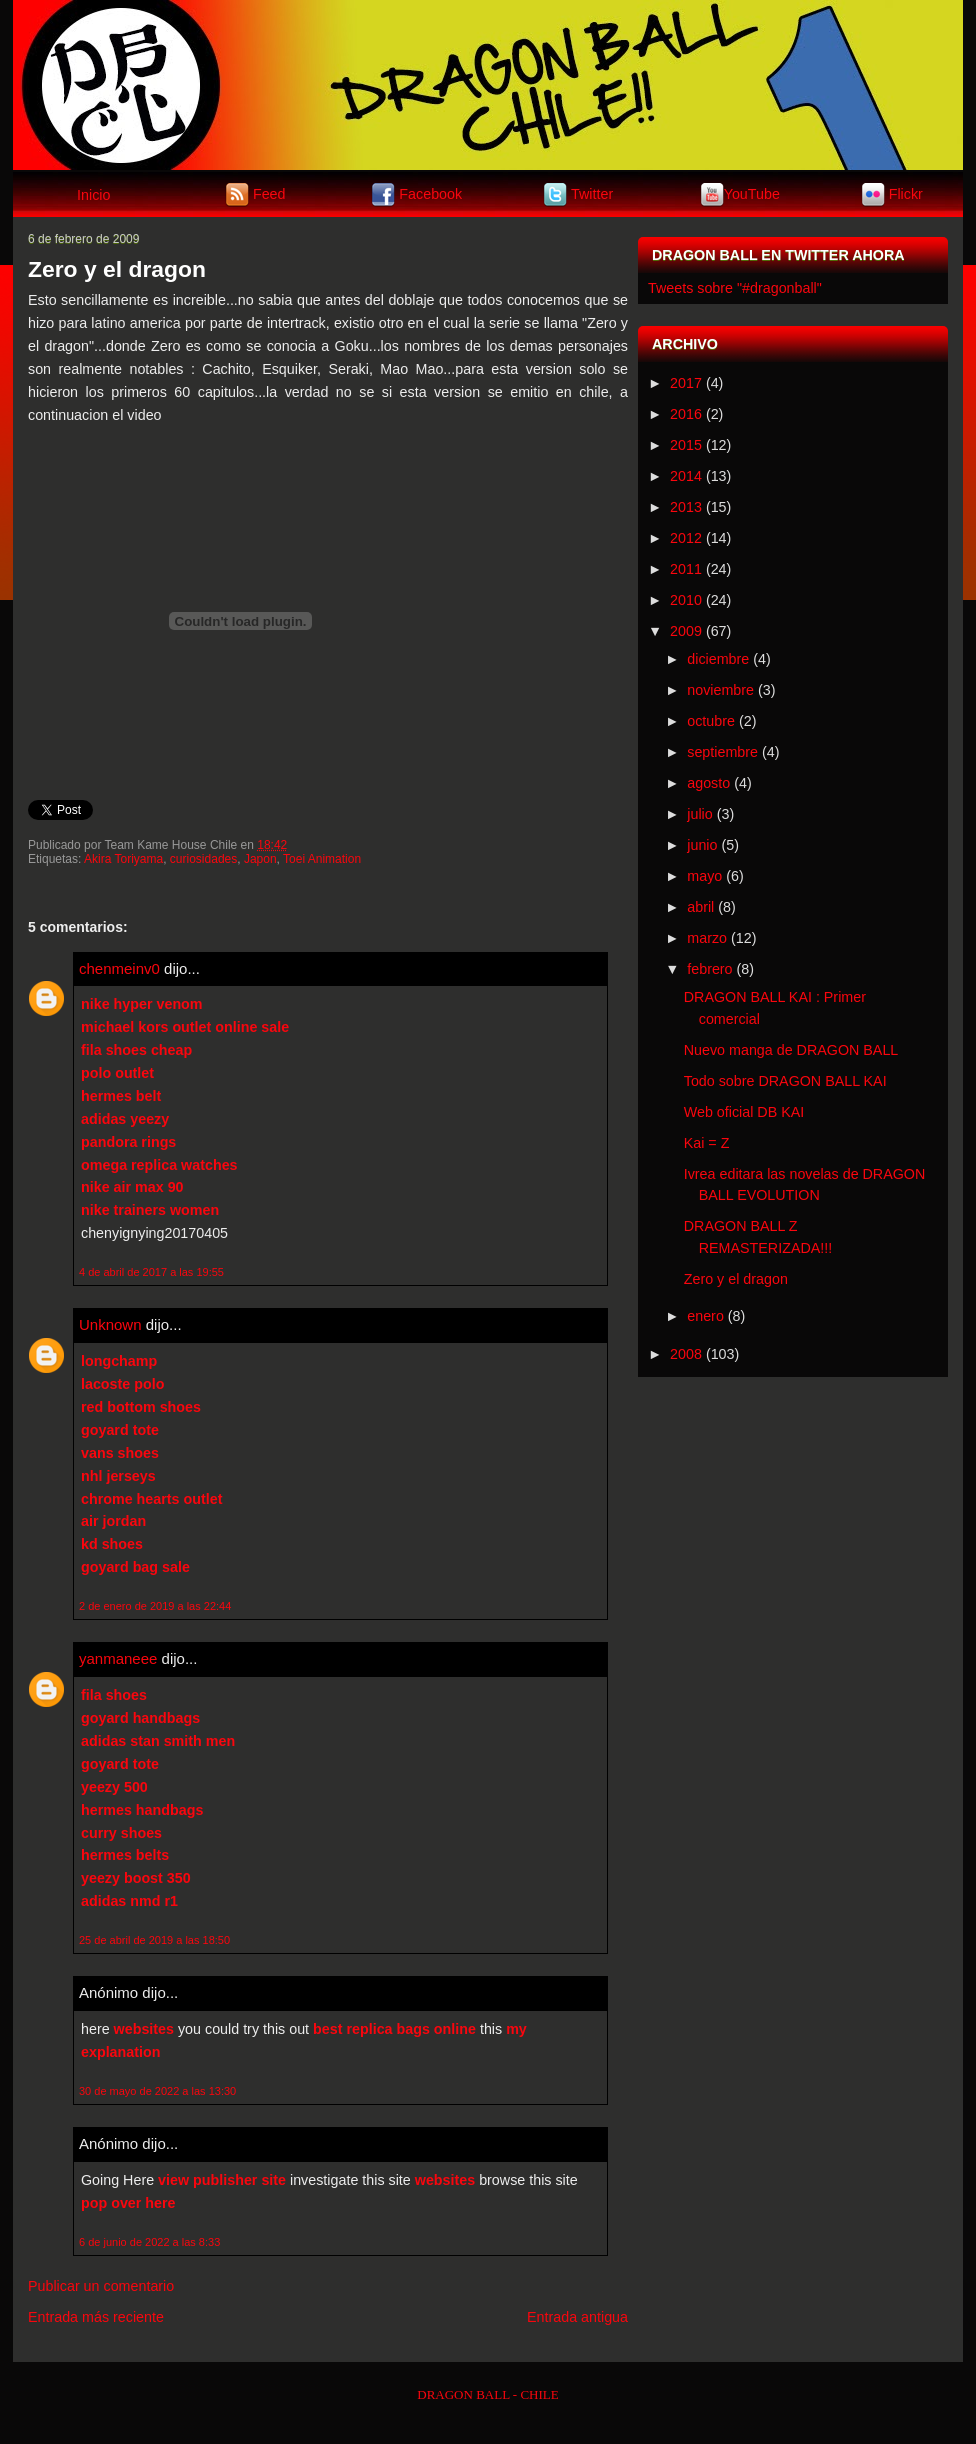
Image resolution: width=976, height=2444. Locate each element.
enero (705, 1316)
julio (699, 814)
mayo (704, 876)
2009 (686, 631)
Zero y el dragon (117, 269)
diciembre (718, 659)
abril (700, 907)
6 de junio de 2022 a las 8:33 (149, 2242)
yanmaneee (118, 1658)
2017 (686, 383)
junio (702, 845)
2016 (686, 414)
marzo (707, 938)
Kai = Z (707, 1143)
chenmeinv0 (119, 968)
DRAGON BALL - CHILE (487, 2394)
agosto (708, 783)
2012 (686, 538)
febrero (709, 969)
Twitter (592, 193)
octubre (711, 721)
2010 (686, 600)
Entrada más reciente (96, 2317)
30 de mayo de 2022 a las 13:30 (157, 2091)
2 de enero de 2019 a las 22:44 (155, 1606)
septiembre (722, 752)
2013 (686, 507)
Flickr (906, 193)
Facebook (430, 193)
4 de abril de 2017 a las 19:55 (151, 1272)
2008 (686, 1354)
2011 (686, 569)
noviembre (720, 690)
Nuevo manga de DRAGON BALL (791, 1050)
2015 (686, 445)
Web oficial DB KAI (744, 1112)
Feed (269, 193)
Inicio (93, 195)
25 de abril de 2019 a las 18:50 (154, 1940)
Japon (260, 859)
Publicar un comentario (101, 2286)
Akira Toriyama (123, 859)
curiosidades (203, 859)
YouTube (752, 193)
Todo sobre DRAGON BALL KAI (785, 1081)
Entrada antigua (577, 2317)
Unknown (110, 1324)
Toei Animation (322, 859)
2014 (686, 476)
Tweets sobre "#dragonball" (735, 288)
